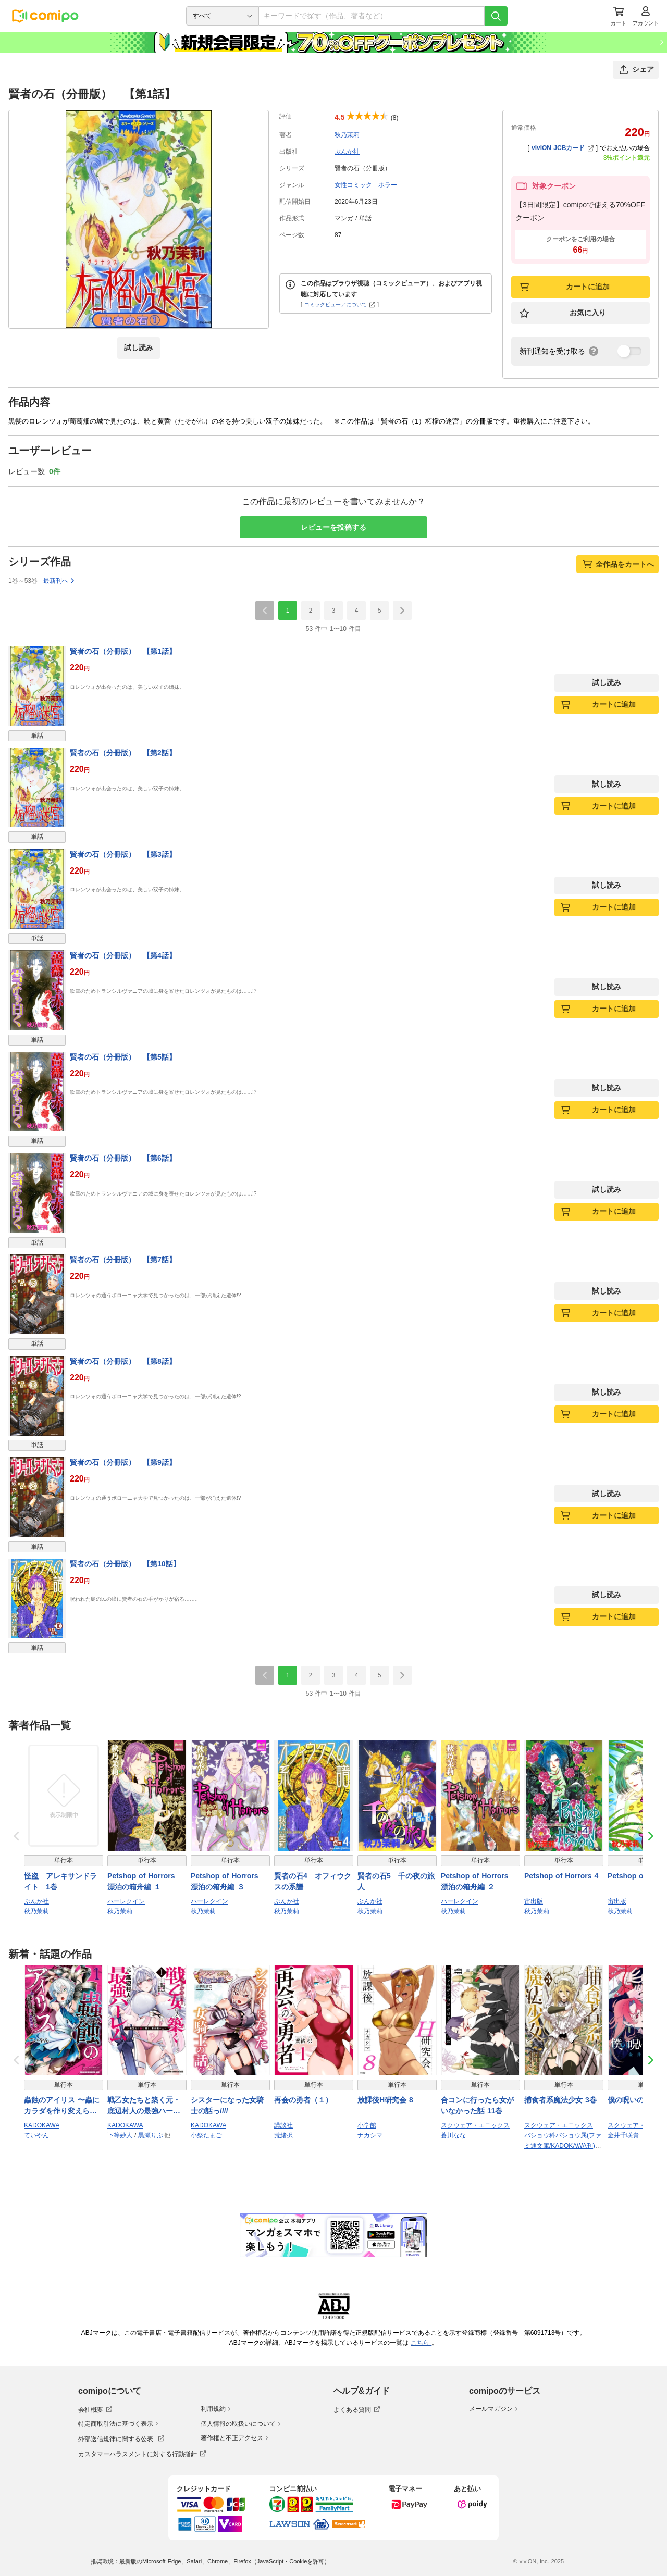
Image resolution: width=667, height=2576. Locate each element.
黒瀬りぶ (150, 2135)
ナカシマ (369, 2135)
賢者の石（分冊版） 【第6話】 (123, 1158)
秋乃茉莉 (347, 135)
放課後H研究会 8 (385, 2100)
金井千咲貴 (623, 2135)
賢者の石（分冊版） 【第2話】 (123, 753)
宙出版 (533, 1901)
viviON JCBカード (563, 148)
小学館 (366, 2125)
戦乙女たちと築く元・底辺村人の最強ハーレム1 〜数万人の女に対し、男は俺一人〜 (145, 2106)
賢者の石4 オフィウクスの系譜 (312, 1881)
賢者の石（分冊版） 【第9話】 (123, 1462)
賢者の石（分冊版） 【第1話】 (123, 651)
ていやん (36, 2135)
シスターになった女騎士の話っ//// (227, 2105)
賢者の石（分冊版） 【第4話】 (123, 955)
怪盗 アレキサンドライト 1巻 (60, 1881)
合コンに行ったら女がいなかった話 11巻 (477, 2105)
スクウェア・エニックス (475, 2125)
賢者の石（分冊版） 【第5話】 (123, 1057)
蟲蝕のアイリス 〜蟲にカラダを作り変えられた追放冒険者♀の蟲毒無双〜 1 (63, 2106)
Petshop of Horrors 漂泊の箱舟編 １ (144, 1881)
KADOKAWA (41, 2125)
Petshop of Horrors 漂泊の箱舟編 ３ (228, 1881)
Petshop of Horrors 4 (561, 1876)
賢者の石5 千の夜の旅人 (396, 1881)
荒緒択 (283, 2135)
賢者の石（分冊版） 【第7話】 (123, 1259)
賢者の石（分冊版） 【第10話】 (125, 1564)
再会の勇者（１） (303, 2100)
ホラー (387, 185)
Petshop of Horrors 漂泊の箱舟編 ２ (478, 1881)
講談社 (283, 2125)
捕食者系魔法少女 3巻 (560, 2100)
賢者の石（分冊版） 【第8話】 (123, 1361)
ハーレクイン (126, 1901)
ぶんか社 (347, 151)
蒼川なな (453, 2135)
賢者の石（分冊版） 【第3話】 (123, 854)
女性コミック (353, 185)
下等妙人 (119, 2135)
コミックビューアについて (340, 304)
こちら (421, 2342)
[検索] (496, 16)
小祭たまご (206, 2135)
